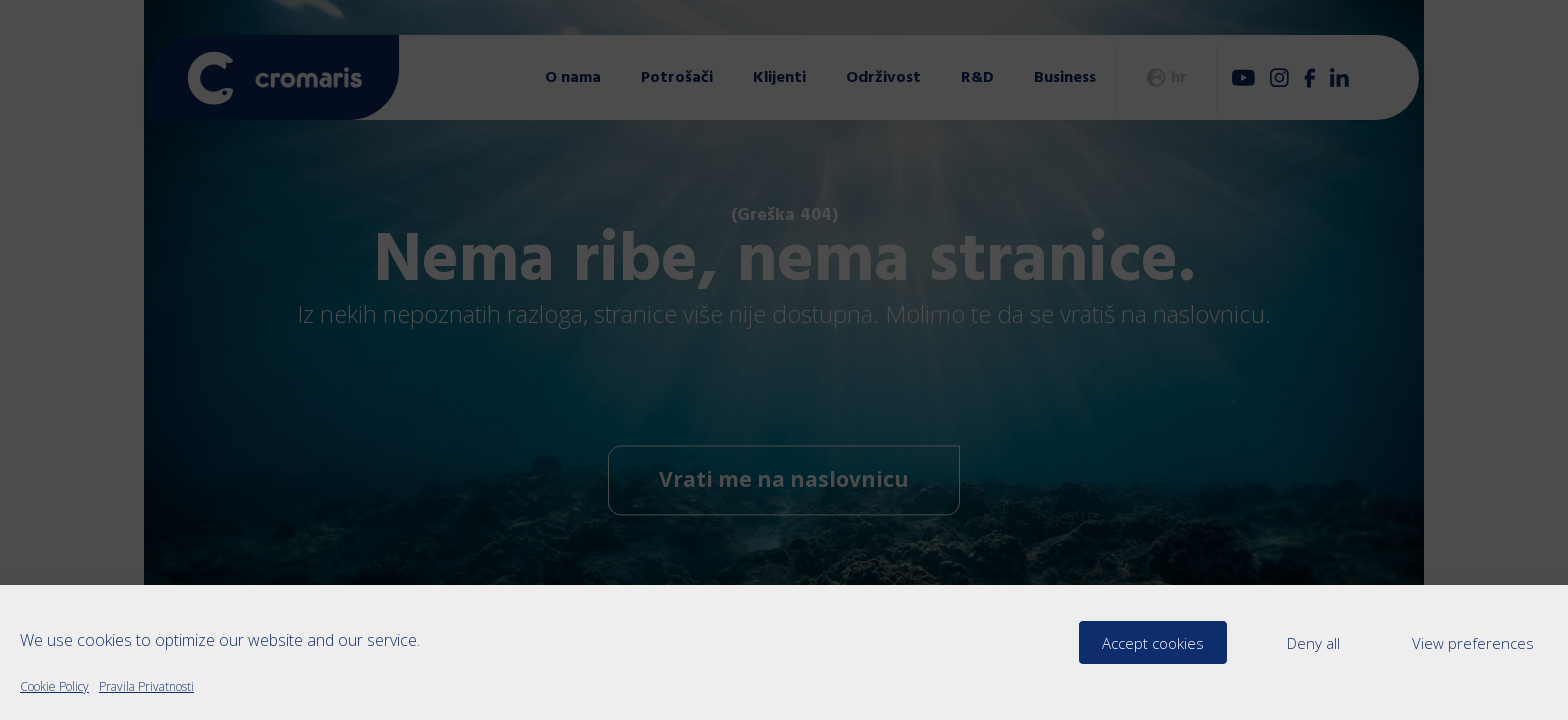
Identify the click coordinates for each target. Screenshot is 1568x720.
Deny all (1313, 643)
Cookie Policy (54, 686)
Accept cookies (1153, 643)
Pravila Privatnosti (146, 686)
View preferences (1473, 643)
